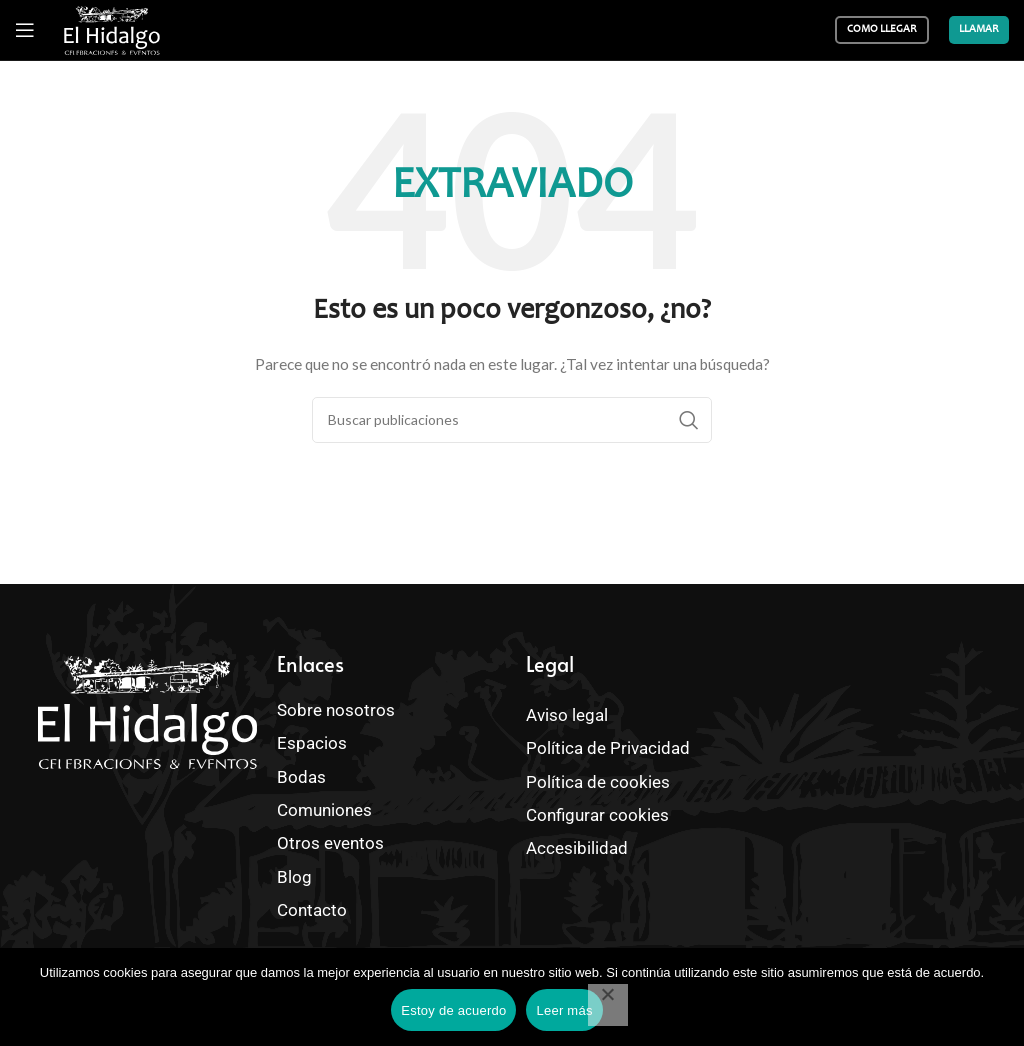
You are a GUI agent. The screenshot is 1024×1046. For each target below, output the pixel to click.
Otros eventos (330, 838)
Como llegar (882, 29)
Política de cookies (592, 778)
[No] (608, 1005)
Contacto (314, 902)
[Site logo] (112, 30)
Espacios (314, 742)
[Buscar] (512, 420)
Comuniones (321, 805)
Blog (293, 869)
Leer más (564, 1010)
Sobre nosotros (330, 709)
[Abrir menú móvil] (25, 30)
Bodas (304, 774)
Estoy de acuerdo (453, 1010)
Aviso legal (564, 714)
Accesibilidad (573, 842)
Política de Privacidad (602, 746)
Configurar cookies (592, 810)
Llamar (979, 29)
